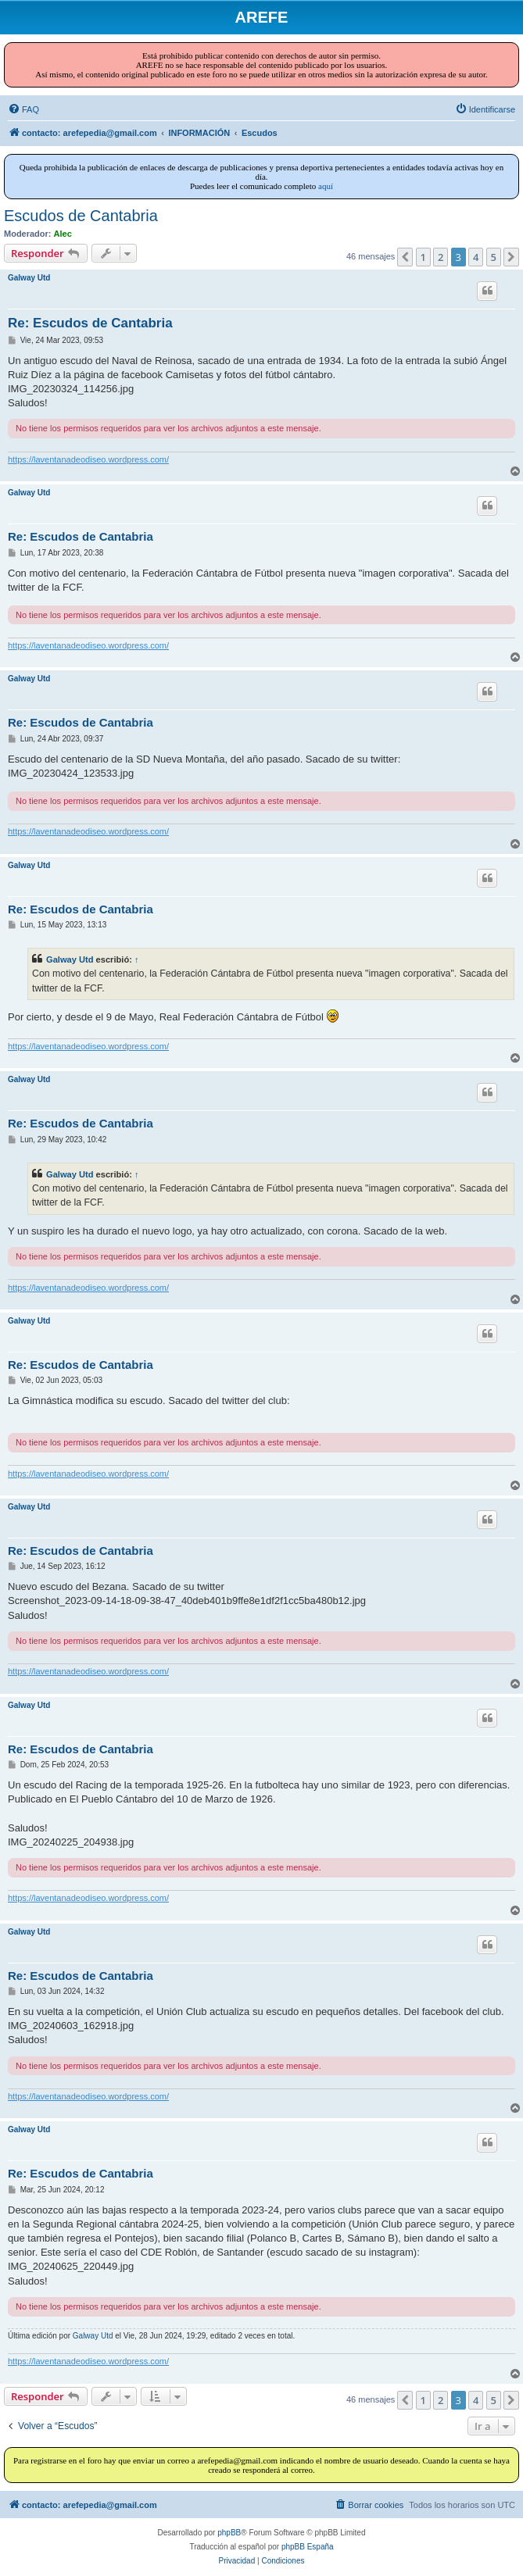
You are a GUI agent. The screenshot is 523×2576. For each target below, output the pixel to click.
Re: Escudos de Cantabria (90, 323)
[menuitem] (23, 109)
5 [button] (493, 257)
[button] (405, 257)
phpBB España (307, 2546)
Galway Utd (29, 277)
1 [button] (423, 257)
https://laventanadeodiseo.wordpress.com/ (88, 459)
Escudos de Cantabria (81, 215)
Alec (63, 233)
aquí (325, 186)
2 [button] (440, 257)
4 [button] (475, 257)
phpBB (229, 2532)
